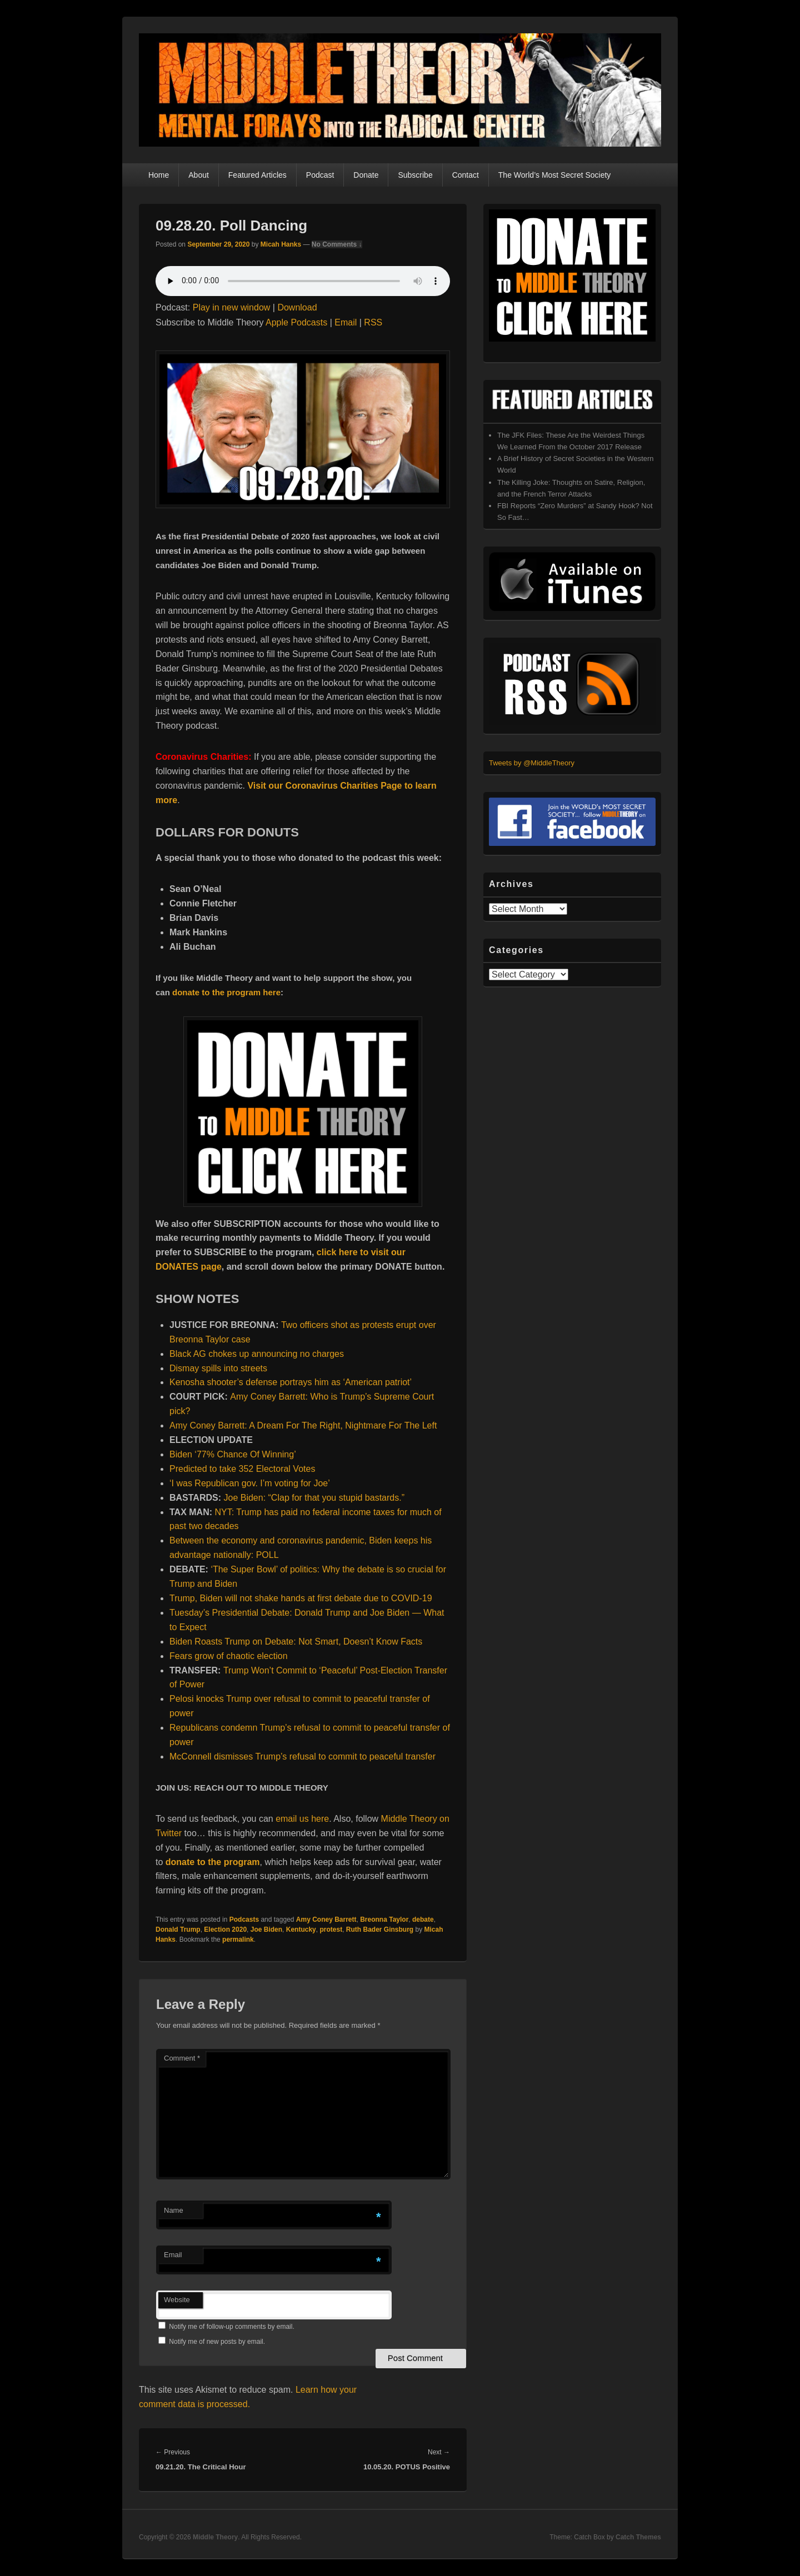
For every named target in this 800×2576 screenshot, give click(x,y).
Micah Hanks (281, 244)
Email (345, 322)
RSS (373, 322)
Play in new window (232, 307)
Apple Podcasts (296, 322)
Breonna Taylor (384, 1919)
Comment (182, 2058)
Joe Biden (266, 1929)
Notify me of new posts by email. (217, 2342)
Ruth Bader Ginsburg (379, 1929)
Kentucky (301, 1929)
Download (297, 307)
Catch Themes (638, 2537)
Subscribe (415, 175)
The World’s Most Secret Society (554, 175)
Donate (365, 175)
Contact (465, 175)
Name (173, 2210)
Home (158, 175)
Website (177, 2300)
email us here (302, 1818)
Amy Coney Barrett (326, 1919)
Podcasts (244, 1919)
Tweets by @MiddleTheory (531, 763)
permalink (238, 1939)
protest (330, 1929)
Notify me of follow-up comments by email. (231, 2327)
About (198, 175)
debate (423, 1919)
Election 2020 (225, 1929)
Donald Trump (178, 1929)
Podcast (320, 175)
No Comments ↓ (337, 244)
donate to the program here (226, 992)
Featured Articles (257, 175)
